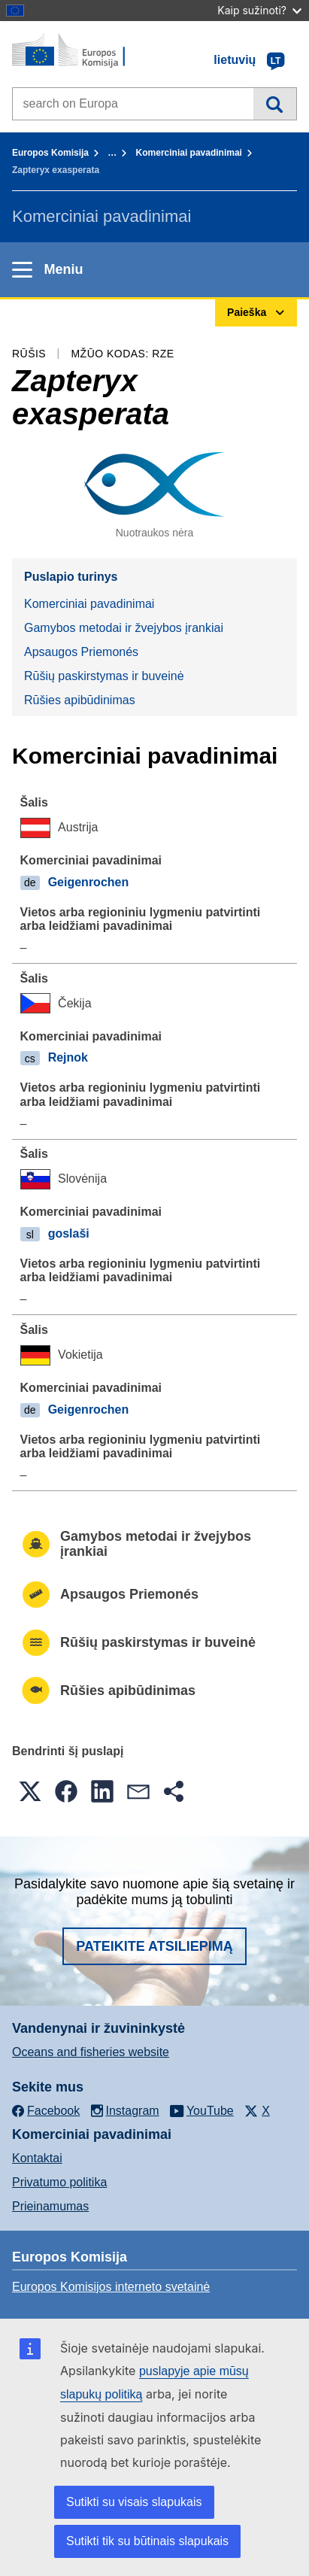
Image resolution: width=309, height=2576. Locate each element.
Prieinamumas (50, 2206)
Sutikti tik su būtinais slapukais (147, 2541)
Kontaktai (37, 2158)
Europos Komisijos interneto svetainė (111, 2286)
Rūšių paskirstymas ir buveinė (104, 676)
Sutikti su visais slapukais (134, 2502)
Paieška (274, 104)
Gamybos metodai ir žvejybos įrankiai (123, 627)
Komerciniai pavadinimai (189, 152)
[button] (30, 1791)
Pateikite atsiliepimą (154, 1946)
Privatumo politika (59, 2182)
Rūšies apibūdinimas (79, 700)
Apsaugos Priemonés (81, 652)
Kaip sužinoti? (259, 10)
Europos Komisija (50, 152)
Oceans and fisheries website (90, 2052)
